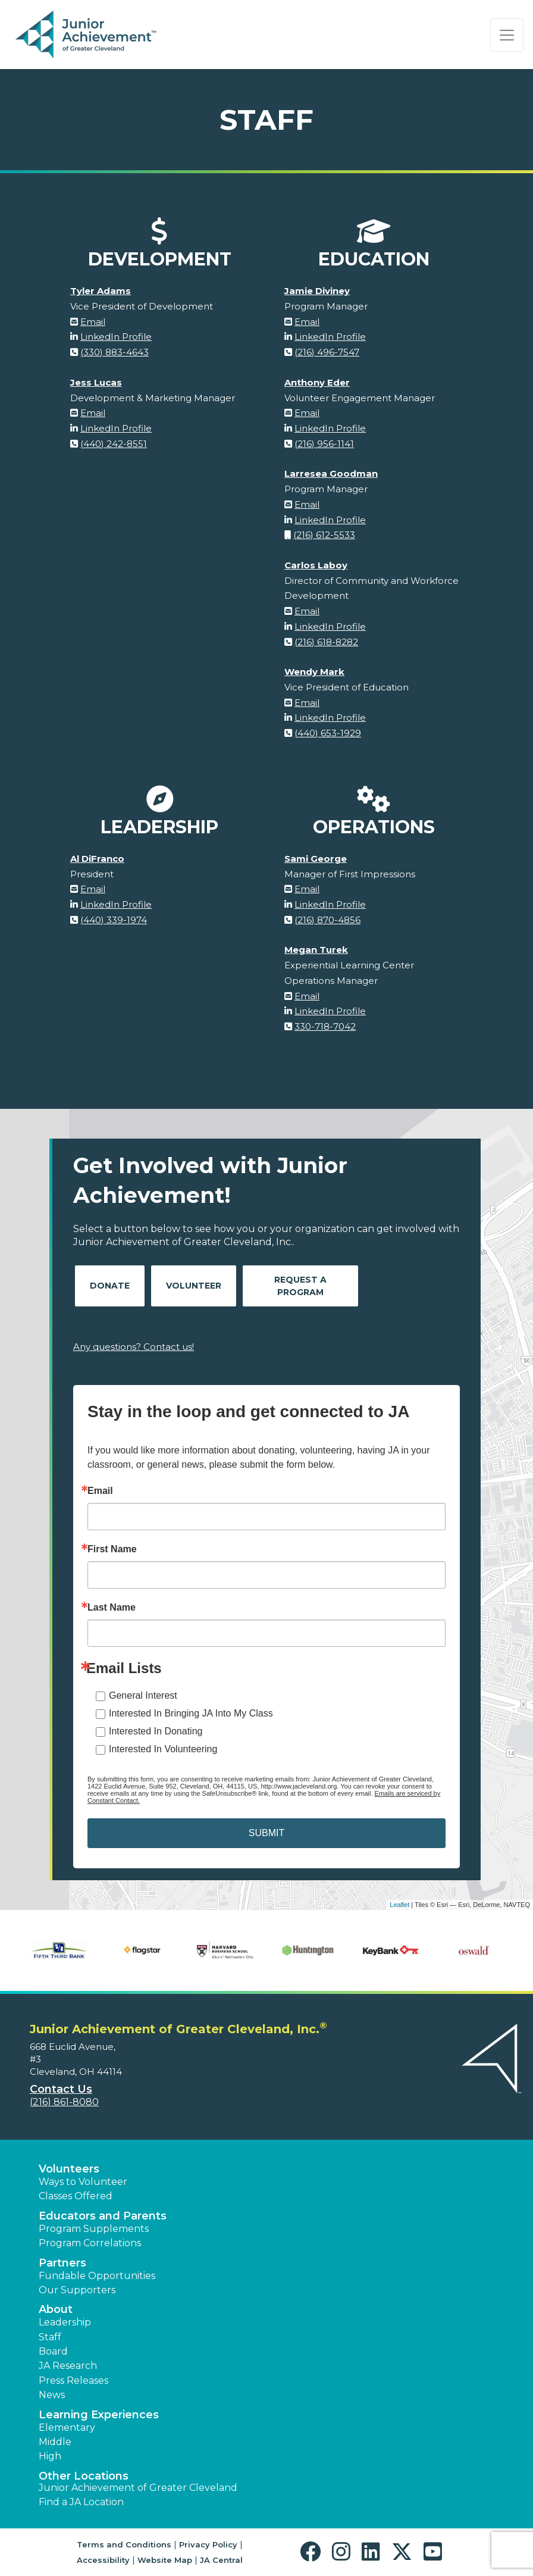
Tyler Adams (100, 290)
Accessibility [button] (103, 2560)
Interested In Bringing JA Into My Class (191, 1713)
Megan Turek (316, 949)
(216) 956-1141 (324, 443)
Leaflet (399, 1904)
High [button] (50, 2456)
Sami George (315, 858)
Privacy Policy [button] (208, 2544)
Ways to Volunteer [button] (83, 2181)
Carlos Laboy (315, 565)
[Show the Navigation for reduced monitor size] (506, 35)
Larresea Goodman (331, 473)
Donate (110, 1285)
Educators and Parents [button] (103, 2216)
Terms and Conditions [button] (124, 2544)
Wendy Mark (314, 671)
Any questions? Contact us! (133, 1346)
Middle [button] (55, 2441)
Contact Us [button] (61, 2089)
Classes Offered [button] (75, 2196)
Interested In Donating (155, 1731)
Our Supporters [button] (77, 2290)
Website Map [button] (164, 2560)
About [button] (56, 2309)
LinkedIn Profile (116, 336)
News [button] (52, 2394)
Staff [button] (50, 2337)
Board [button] (53, 2351)
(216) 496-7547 (326, 352)
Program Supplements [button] (94, 2228)
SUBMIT (266, 1833)
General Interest (143, 1695)
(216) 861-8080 (64, 2102)
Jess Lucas (96, 382)
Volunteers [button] (69, 2169)
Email (92, 321)
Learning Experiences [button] (99, 2414)
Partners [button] (62, 2263)
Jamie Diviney (317, 290)
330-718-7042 (325, 1026)
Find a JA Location (81, 2502)
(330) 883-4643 (114, 352)
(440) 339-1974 (113, 920)
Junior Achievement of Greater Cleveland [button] (138, 2487)
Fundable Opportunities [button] (97, 2275)
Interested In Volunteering (163, 1749)
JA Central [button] (221, 2560)
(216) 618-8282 (326, 642)
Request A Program (300, 1286)
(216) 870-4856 (327, 920)
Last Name (111, 1607)
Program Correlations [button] (90, 2243)
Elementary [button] (67, 2427)
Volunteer (193, 1285)
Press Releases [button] (73, 2380)
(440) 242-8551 (113, 443)
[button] (313, 2552)
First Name (112, 1549)
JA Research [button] (68, 2365)
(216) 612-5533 (324, 534)
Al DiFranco (97, 858)
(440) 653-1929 (327, 733)
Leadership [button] (65, 2322)
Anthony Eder (317, 382)
